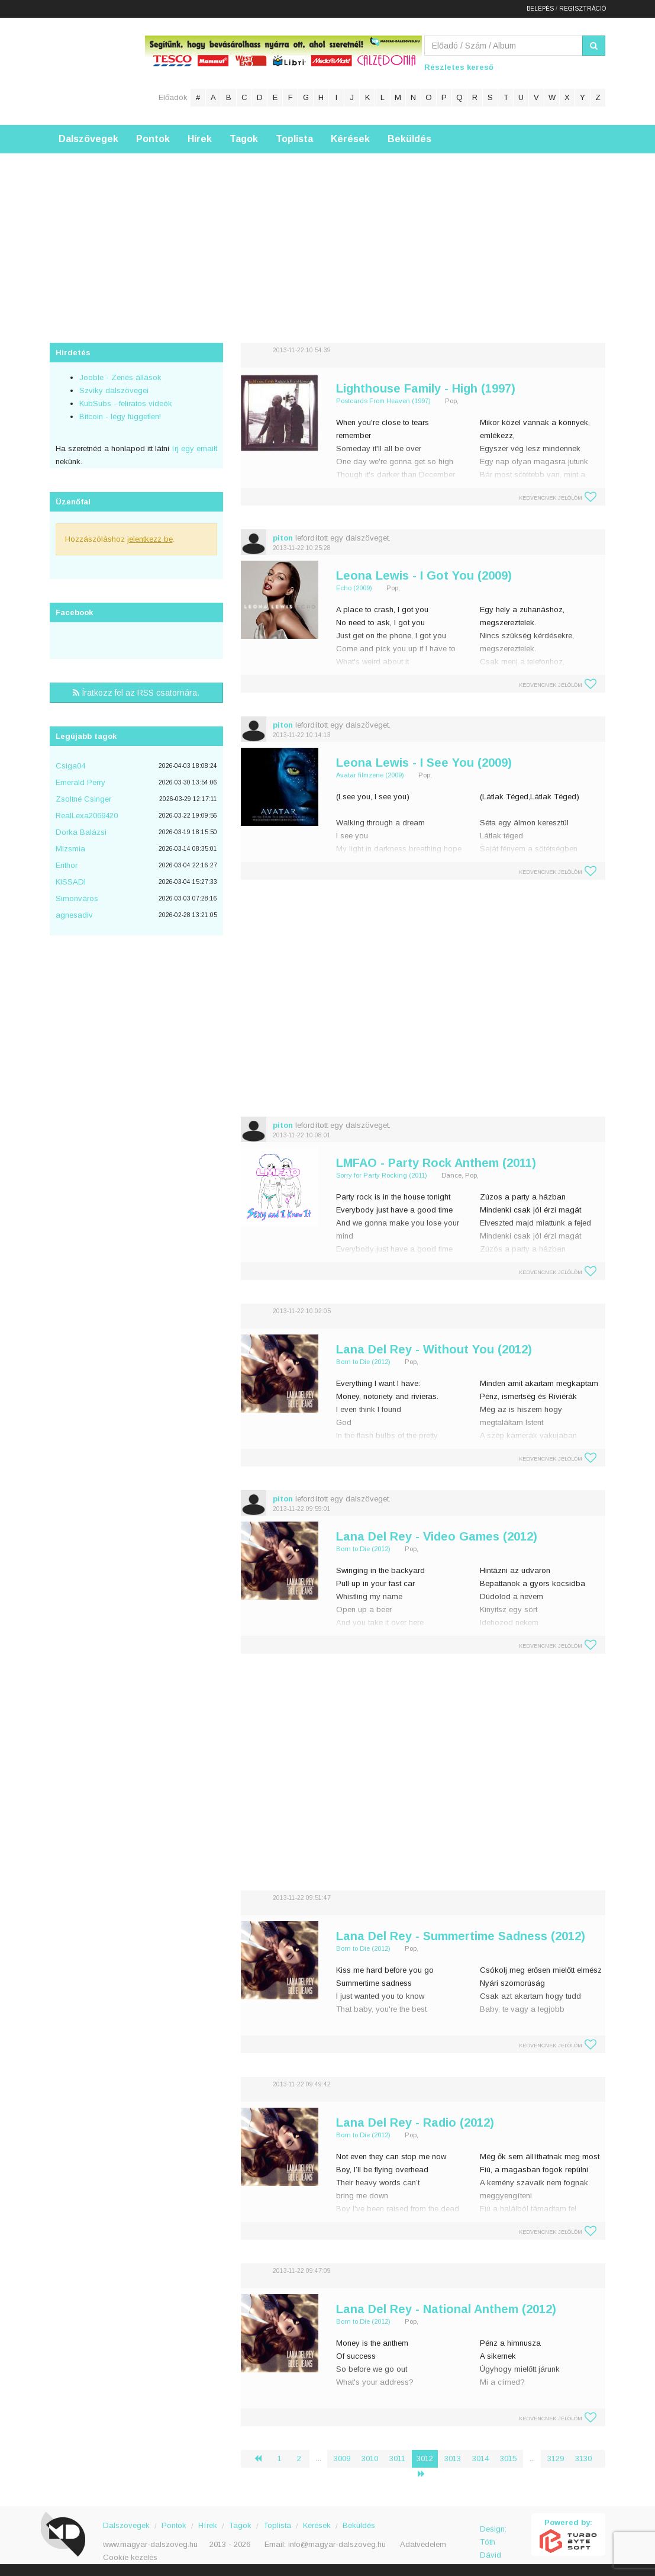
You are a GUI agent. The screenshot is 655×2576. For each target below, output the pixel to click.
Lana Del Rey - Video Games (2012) (436, 1536)
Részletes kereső (458, 67)
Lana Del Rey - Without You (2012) (434, 1349)
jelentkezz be (150, 539)
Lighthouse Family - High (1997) (425, 388)
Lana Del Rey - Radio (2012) (415, 2122)
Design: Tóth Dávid (493, 2535)
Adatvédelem (423, 2544)
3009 (342, 2458)
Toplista (294, 139)
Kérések (350, 139)
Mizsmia (70, 848)
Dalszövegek (88, 139)
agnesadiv (74, 915)
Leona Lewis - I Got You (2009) (424, 575)
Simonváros (77, 898)
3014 (480, 2458)
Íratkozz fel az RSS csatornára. (136, 692)
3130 (583, 2458)
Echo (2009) (354, 587)
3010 (370, 2458)
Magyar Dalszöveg (97, 71)
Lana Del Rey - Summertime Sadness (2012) (460, 1936)
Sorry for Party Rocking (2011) (381, 1175)
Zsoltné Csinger (83, 799)
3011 (397, 2458)
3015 (508, 2458)
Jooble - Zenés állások (120, 377)
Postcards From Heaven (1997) (383, 400)
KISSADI (71, 881)
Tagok (244, 139)
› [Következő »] (426, 2474)
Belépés (540, 8)
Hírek (200, 139)
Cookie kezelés (130, 2557)
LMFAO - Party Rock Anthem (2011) (436, 1162)
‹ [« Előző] (263, 2458)
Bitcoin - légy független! (120, 416)
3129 (555, 2458)
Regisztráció (582, 8)
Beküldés (409, 139)
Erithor (67, 865)
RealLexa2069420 (87, 815)
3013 (452, 2458)
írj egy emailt (193, 448)
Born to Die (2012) (363, 1361)
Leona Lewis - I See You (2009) (424, 762)
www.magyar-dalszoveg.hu (150, 2544)
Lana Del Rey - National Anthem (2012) (446, 2308)
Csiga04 (70, 765)
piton (283, 537)
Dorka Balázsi (81, 832)
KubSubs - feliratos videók (125, 403)
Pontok (153, 139)
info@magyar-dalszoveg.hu (337, 2544)
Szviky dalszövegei (114, 390)
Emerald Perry (80, 782)
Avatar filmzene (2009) (370, 775)
